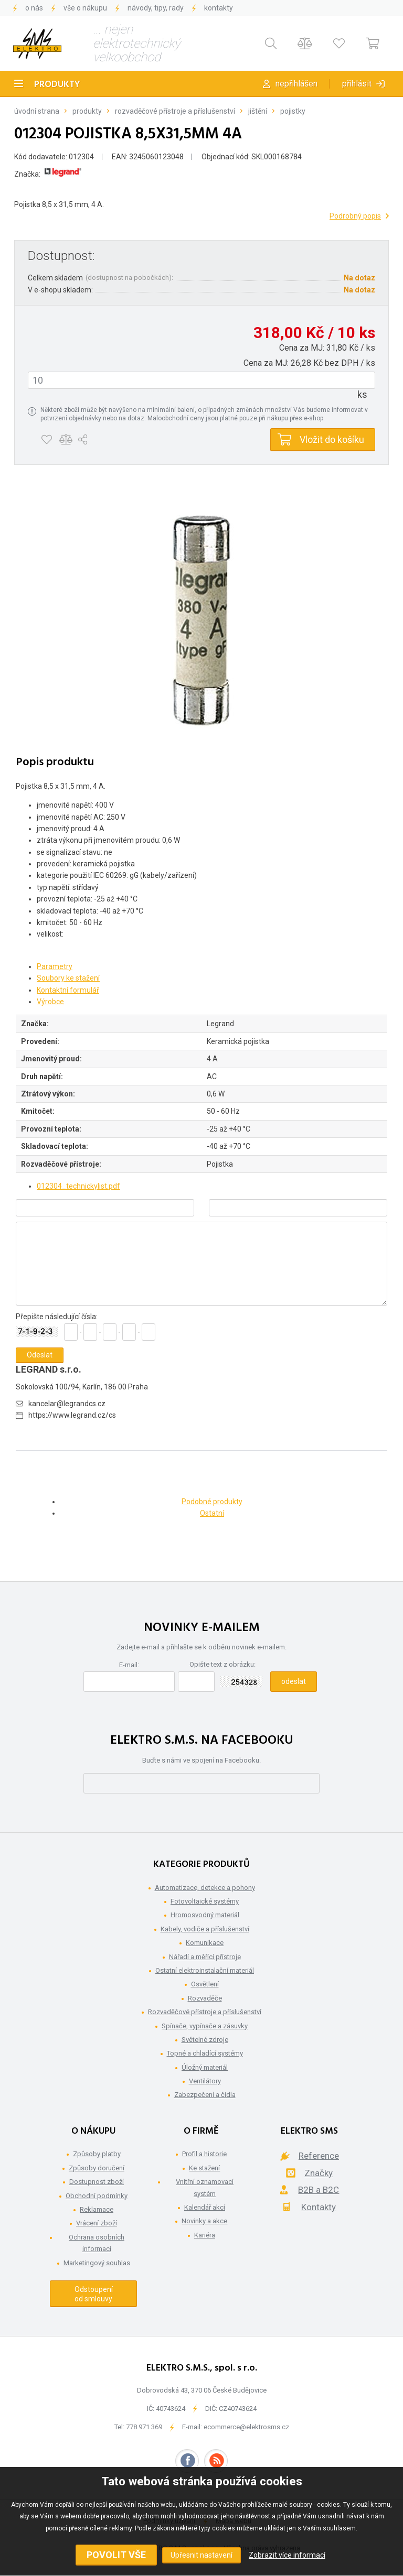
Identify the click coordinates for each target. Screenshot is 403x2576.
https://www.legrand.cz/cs (72, 1415)
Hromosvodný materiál (205, 1915)
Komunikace (205, 1943)
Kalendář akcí (204, 2207)
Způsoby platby (97, 2154)
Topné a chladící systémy (205, 2053)
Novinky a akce (204, 2221)
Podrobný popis (355, 216)
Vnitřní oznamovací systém (205, 2187)
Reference (319, 2155)
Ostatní (212, 1513)
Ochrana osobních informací (96, 2243)
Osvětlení (205, 1984)
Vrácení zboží (96, 2223)
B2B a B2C (318, 2189)
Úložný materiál (205, 2067)
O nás (34, 8)
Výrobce (50, 1001)
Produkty (57, 84)
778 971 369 (144, 2427)
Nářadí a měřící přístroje (205, 1957)
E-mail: (129, 1665)
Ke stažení (204, 2168)
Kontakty (218, 8)
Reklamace (96, 2209)
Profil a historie (204, 2154)
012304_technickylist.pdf (78, 1186)
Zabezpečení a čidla (205, 2095)
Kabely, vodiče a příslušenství (205, 1929)
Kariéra (204, 2235)
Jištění (257, 111)
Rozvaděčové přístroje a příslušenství (175, 111)
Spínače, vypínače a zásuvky (205, 2026)
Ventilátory (205, 2081)
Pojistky (292, 111)
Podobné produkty (212, 1501)
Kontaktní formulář (68, 990)
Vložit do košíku (332, 439)
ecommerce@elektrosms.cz (246, 2427)
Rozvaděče (205, 1998)
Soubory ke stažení (68, 978)
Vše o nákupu (85, 8)
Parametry (54, 966)
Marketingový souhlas (96, 2263)
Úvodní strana (36, 111)
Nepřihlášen (296, 84)
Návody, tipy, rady (156, 8)
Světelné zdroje (205, 2040)
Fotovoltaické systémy (205, 1901)
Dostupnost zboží (96, 2182)
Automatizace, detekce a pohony (205, 1888)
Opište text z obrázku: (222, 1664)
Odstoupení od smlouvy (94, 2294)
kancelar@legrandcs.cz (66, 1403)
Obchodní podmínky (97, 2196)
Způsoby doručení (96, 2168)
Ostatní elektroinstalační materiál (204, 1970)
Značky (318, 2173)
